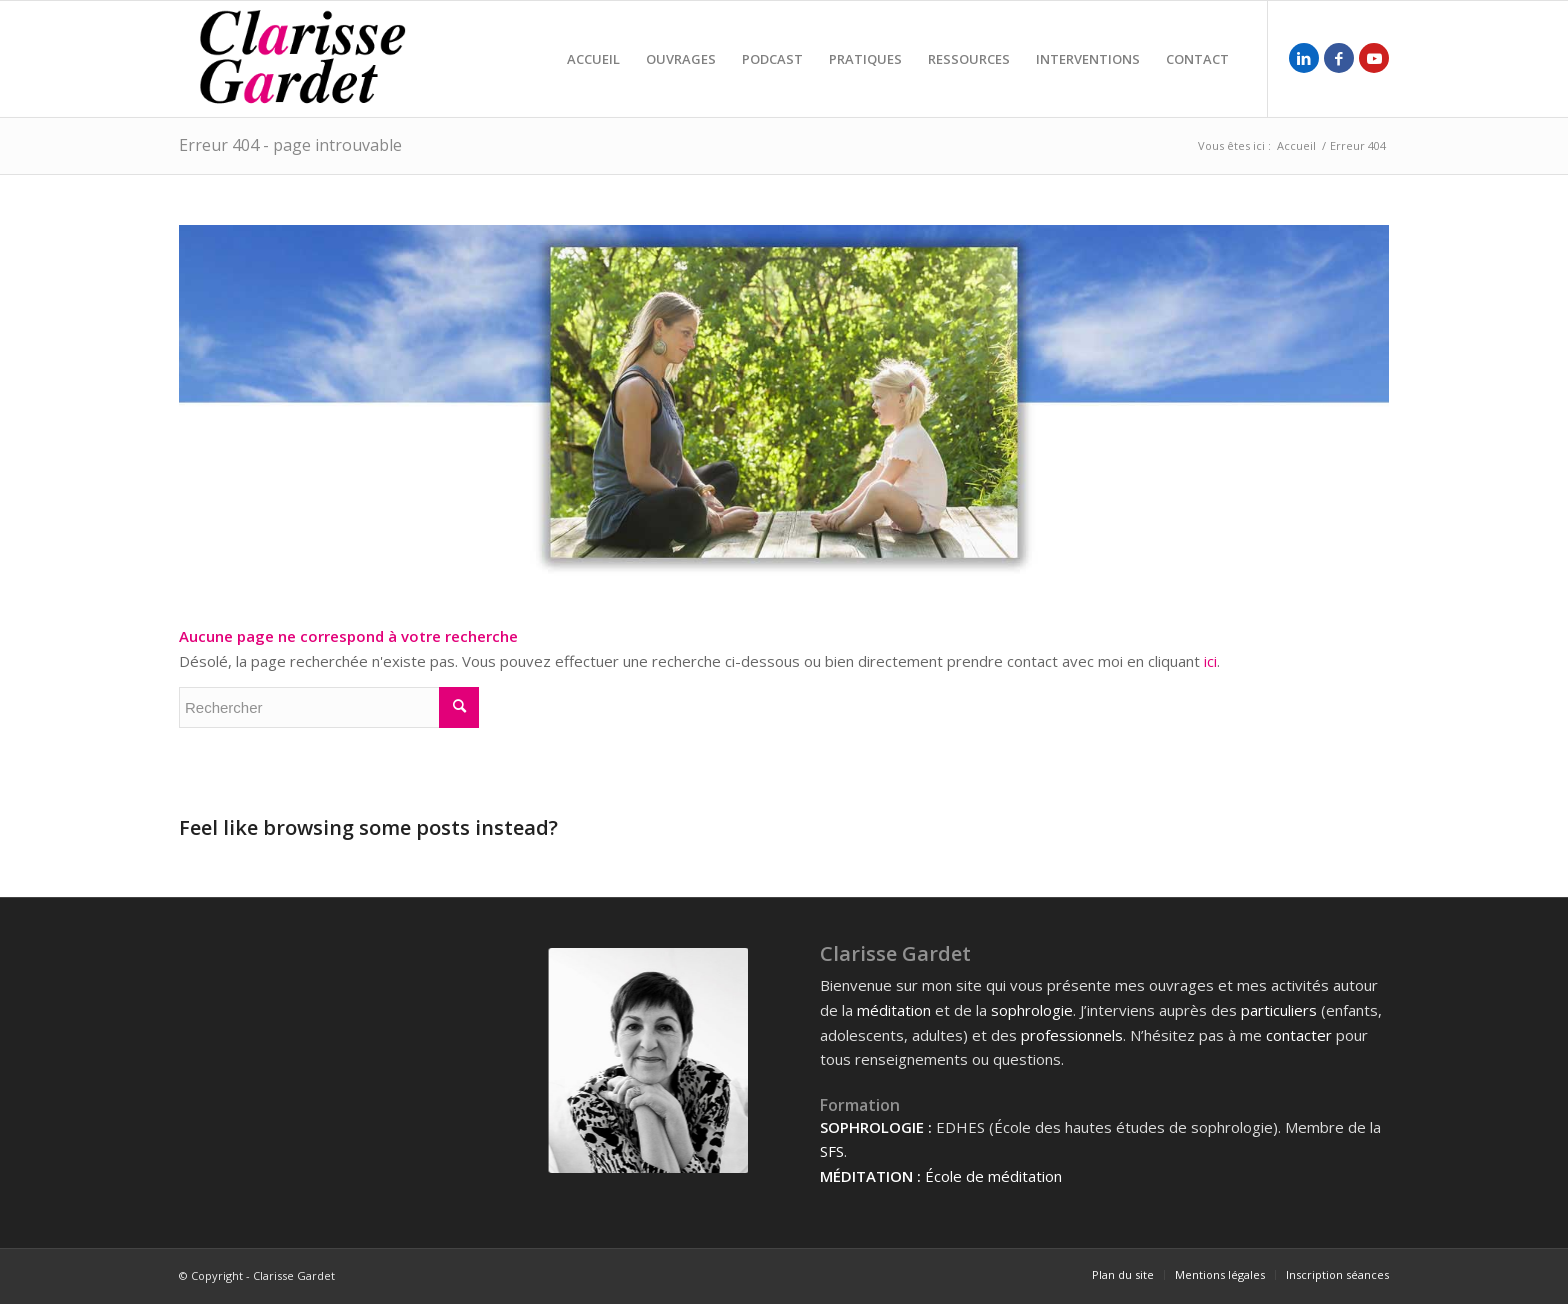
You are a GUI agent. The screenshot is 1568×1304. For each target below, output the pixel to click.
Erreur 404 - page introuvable (290, 145)
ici (1210, 661)
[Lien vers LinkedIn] (1304, 58)
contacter (1299, 1035)
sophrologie (1032, 1010)
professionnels (1072, 1035)
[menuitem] (593, 59)
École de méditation (993, 1176)
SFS (832, 1151)
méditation (894, 1010)
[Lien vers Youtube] (1374, 58)
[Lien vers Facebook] (1339, 58)
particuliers (1279, 1010)
